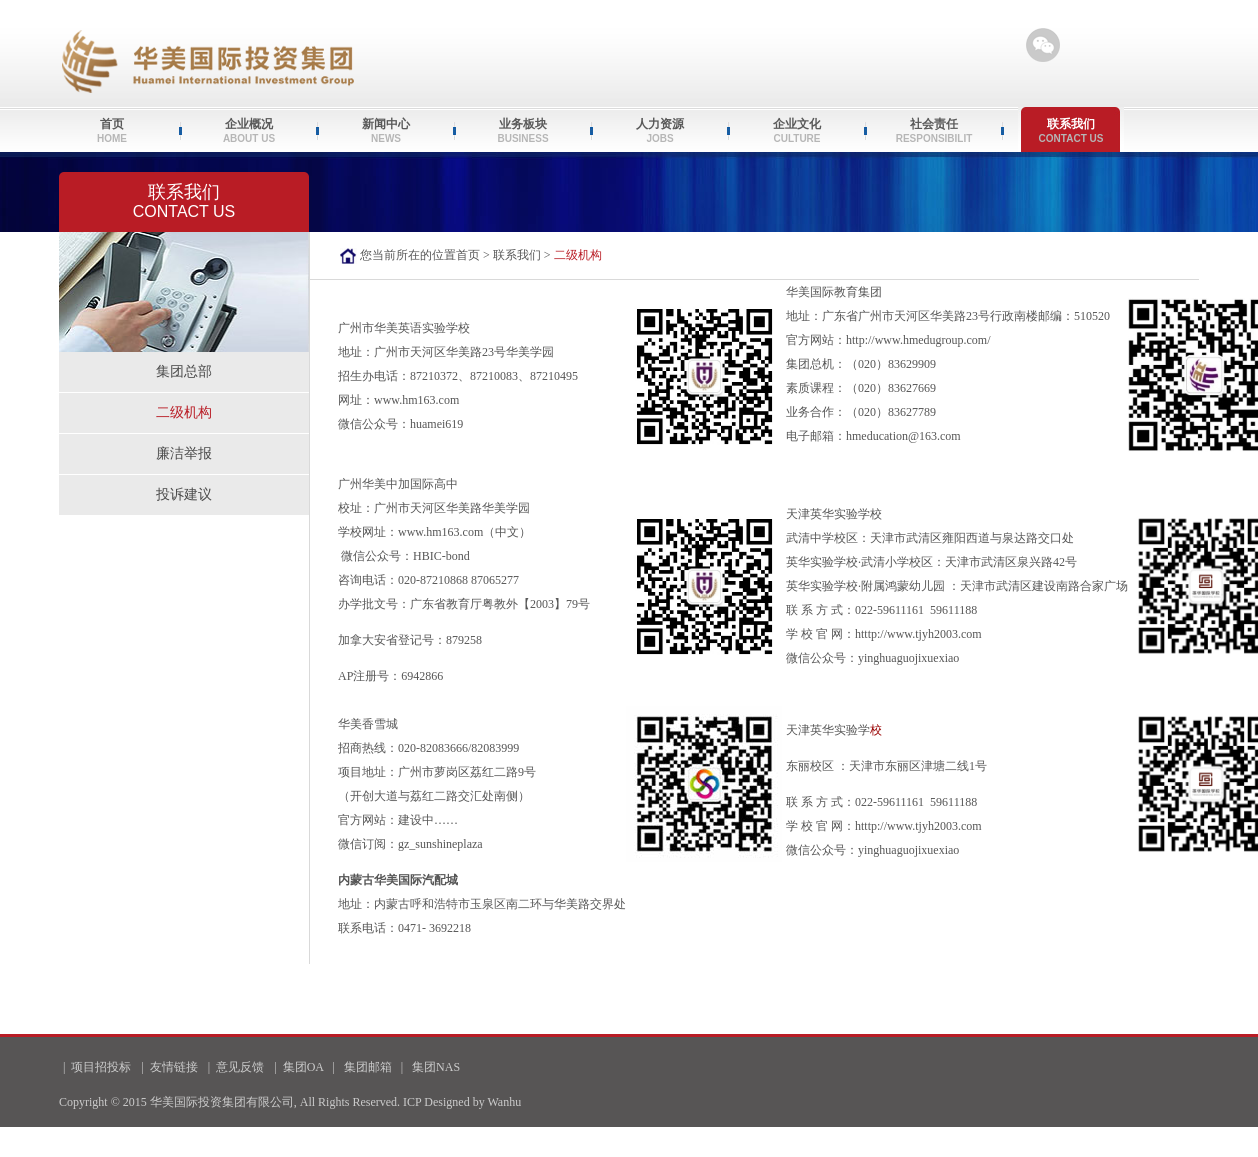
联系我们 (517, 255)
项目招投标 (101, 1067)
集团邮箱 (368, 1067)
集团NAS (436, 1067)
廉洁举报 (184, 453)
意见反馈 (240, 1067)
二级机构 (184, 412)
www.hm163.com (416, 400)
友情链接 (174, 1067)
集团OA (303, 1067)
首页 (468, 255)
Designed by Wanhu (472, 1102)
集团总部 (184, 371)
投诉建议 (184, 494)
